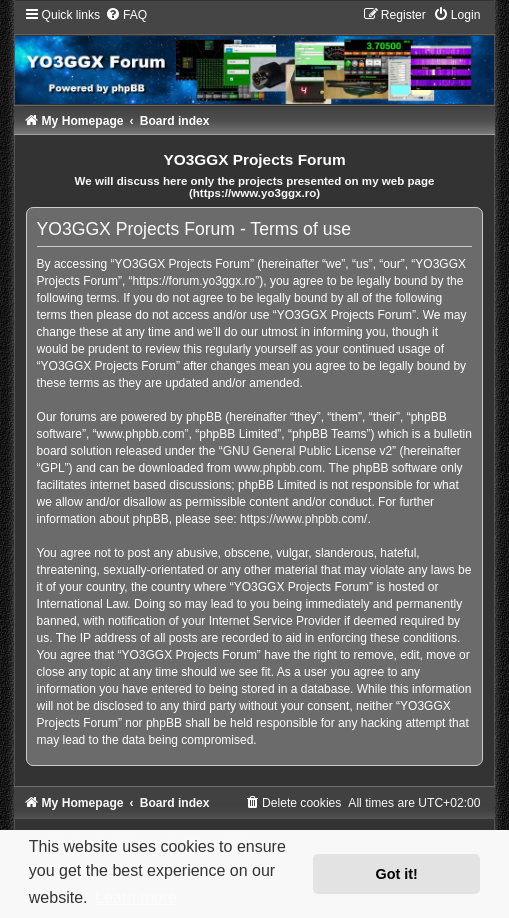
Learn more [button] (136, 897)
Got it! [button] (397, 874)
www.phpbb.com (278, 468)
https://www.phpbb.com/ (303, 519)
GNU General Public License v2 (307, 451)
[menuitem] (126, 15)
